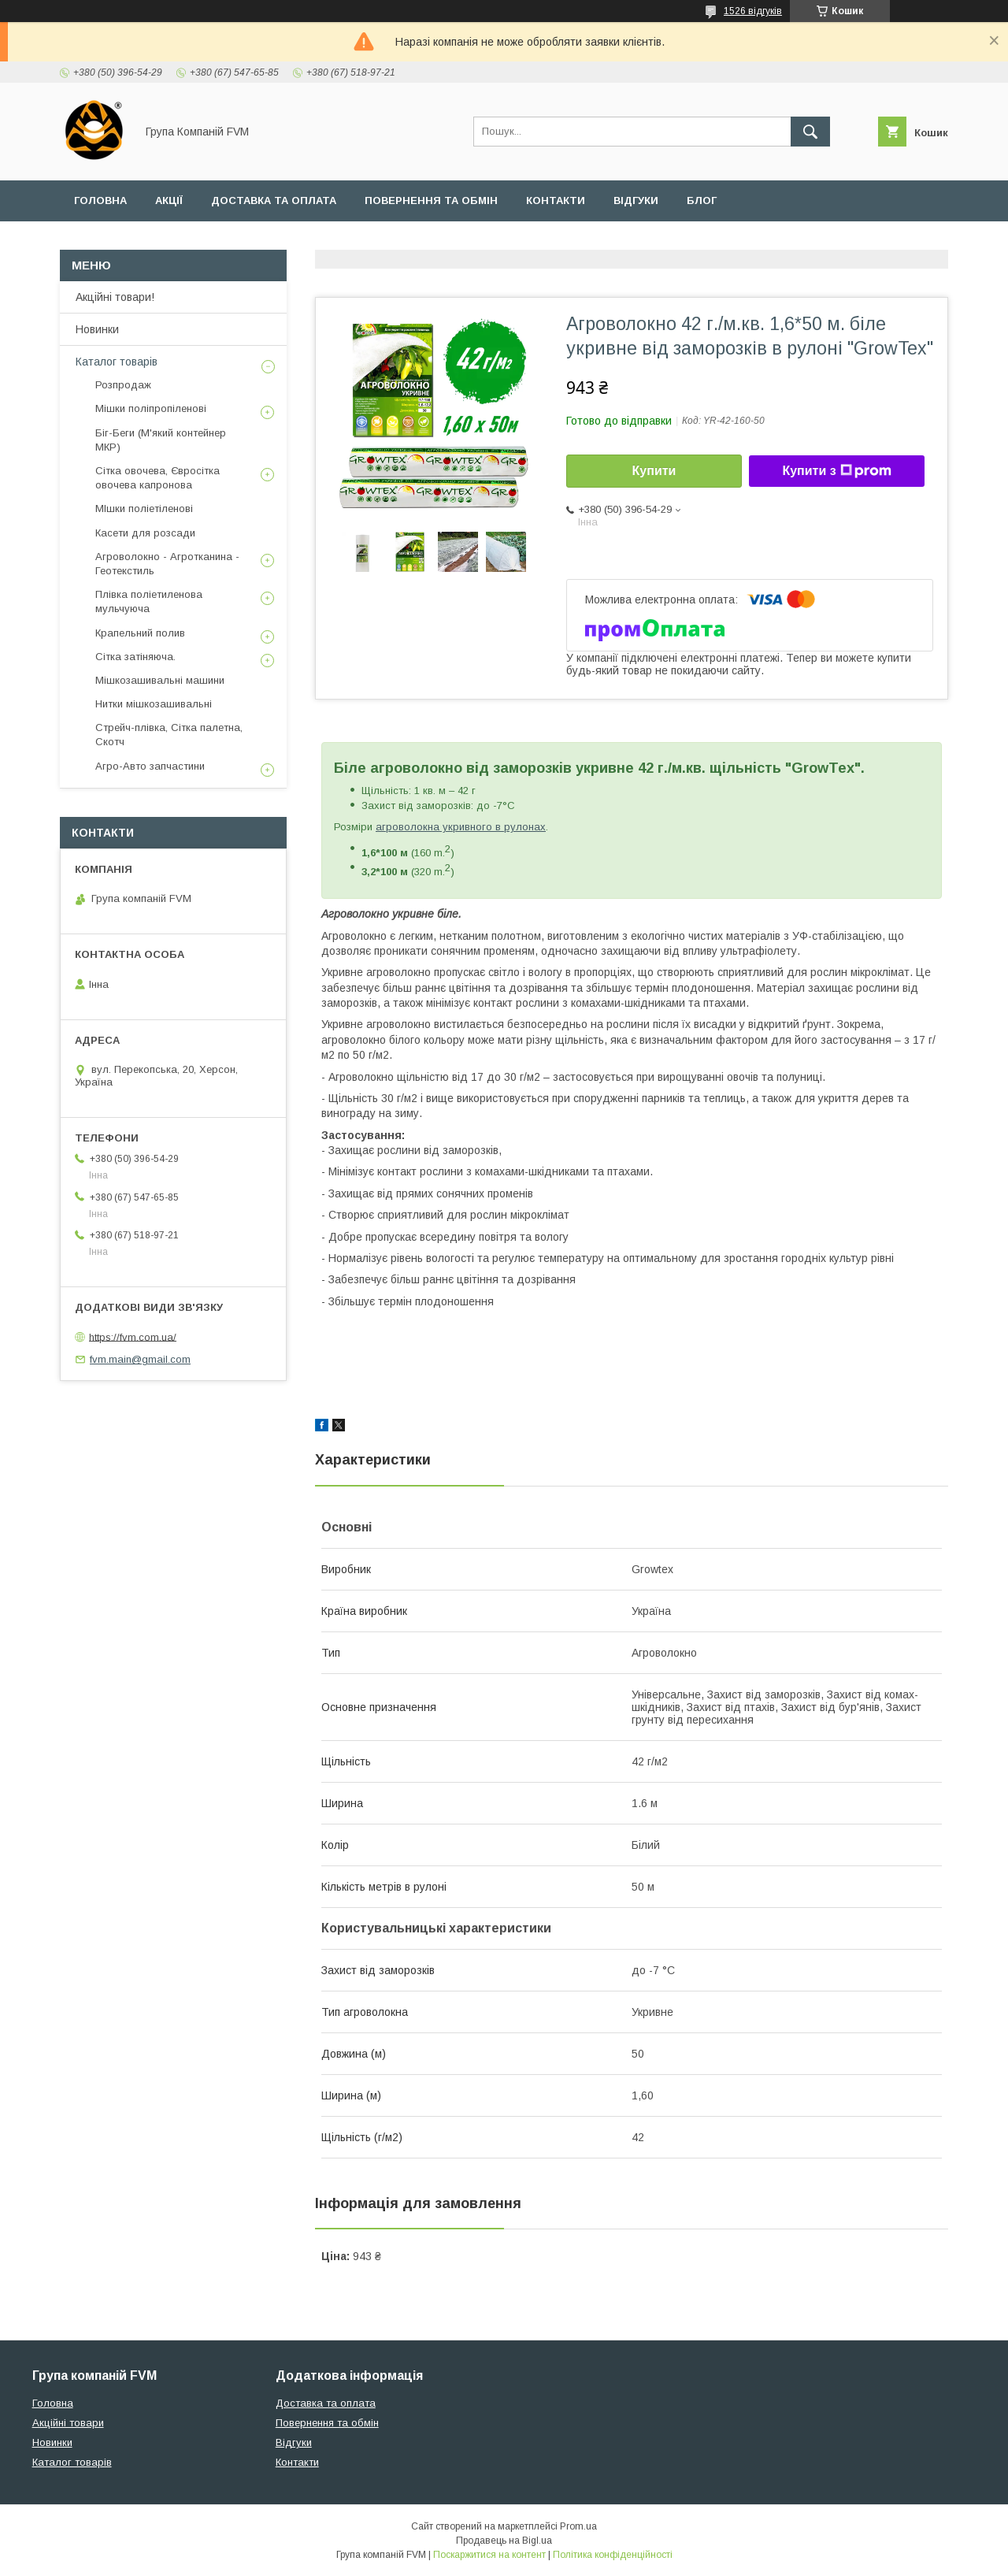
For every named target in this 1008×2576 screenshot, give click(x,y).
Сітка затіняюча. (135, 657)
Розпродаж (123, 385)
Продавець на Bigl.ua (504, 2540)
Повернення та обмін (431, 200)
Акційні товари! (115, 297)
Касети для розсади (145, 533)
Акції (169, 200)
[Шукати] (810, 132)
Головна (100, 200)
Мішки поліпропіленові (150, 408)
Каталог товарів (117, 361)
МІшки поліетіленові (144, 508)
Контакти (555, 200)
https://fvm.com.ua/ (132, 1336)
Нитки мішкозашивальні (153, 704)
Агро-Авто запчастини (150, 766)
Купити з (836, 471)
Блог (702, 200)
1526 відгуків (753, 11)
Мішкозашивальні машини (159, 680)
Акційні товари (68, 2423)
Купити (654, 470)
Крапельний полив (140, 633)
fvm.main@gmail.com (140, 1359)
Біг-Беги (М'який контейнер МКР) (160, 440)
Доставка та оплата (273, 200)
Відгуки (635, 200)
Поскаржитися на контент (489, 2554)
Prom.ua (578, 2526)
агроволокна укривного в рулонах (461, 827)
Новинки (97, 329)
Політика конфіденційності (613, 2554)
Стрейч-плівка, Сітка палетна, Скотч (169, 735)
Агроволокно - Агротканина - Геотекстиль (167, 564)
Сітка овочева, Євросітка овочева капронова (157, 478)
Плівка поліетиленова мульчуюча (148, 601)
